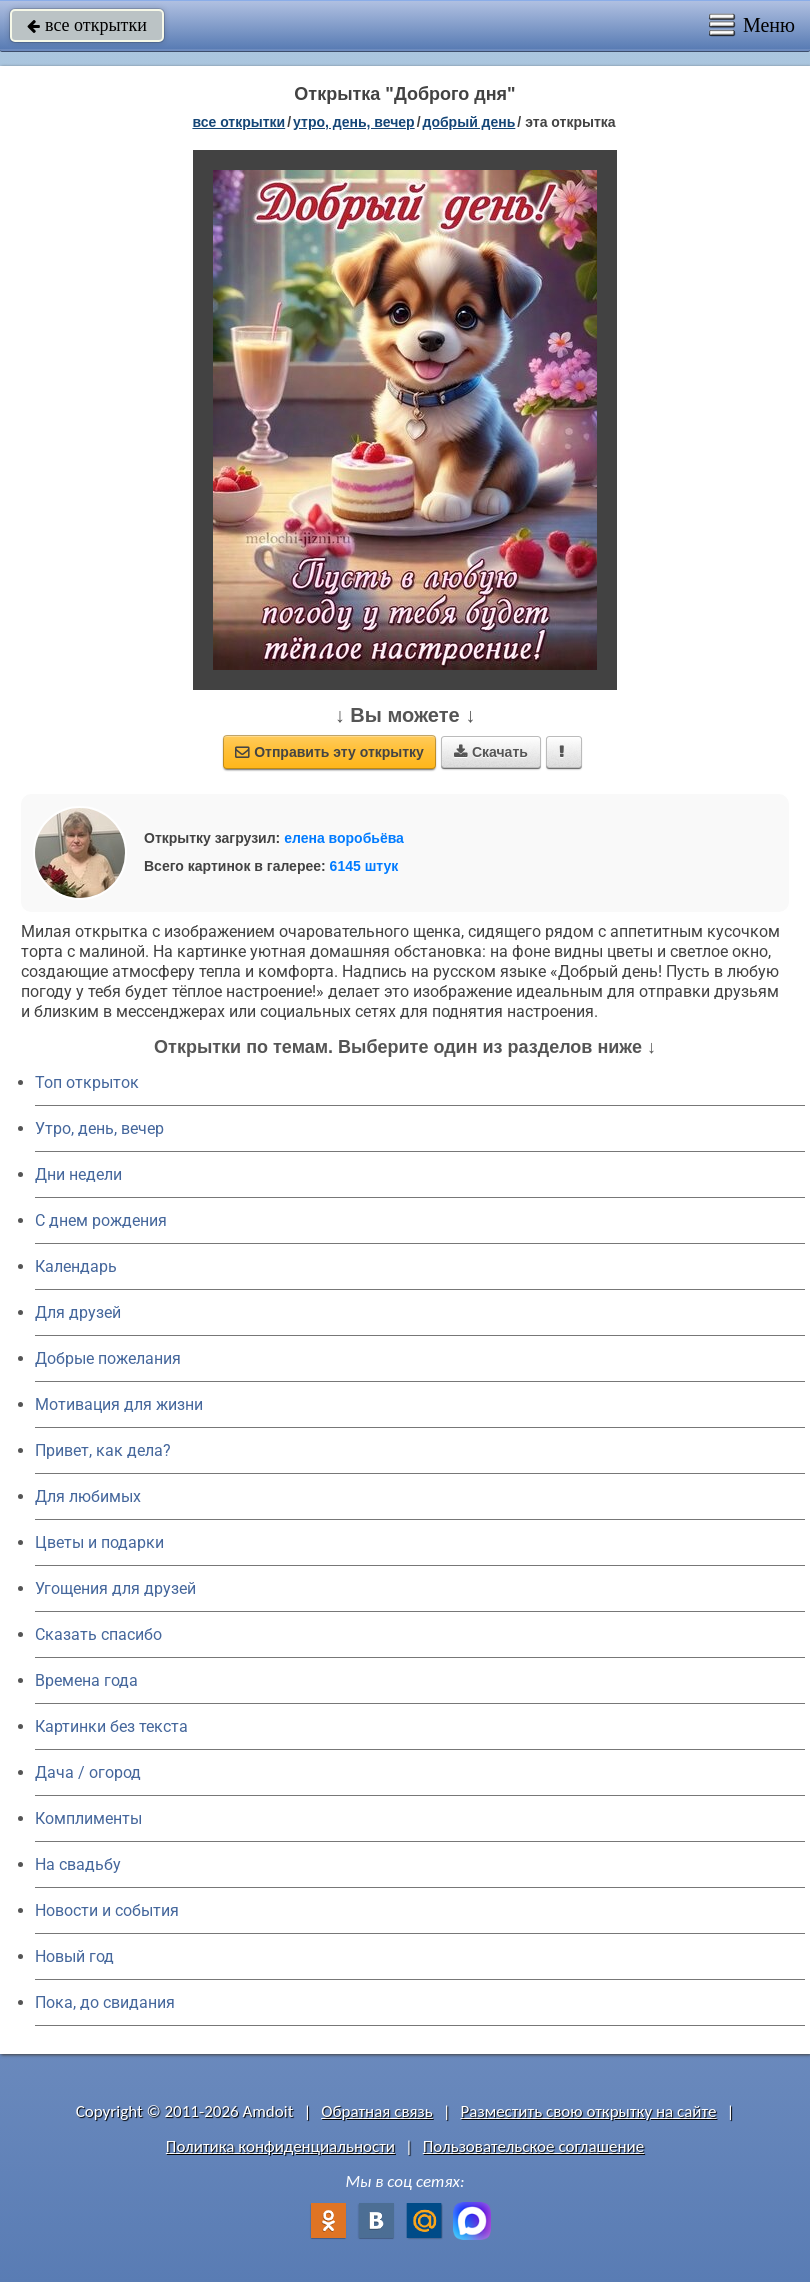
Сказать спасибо (98, 1634)
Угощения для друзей (115, 1588)
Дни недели (78, 1174)
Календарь (76, 1266)
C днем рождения (101, 1220)
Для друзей (78, 1312)
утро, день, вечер (354, 122)
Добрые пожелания (108, 1358)
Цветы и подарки (99, 1542)
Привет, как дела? (103, 1450)
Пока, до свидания (105, 2002)
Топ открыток (87, 1082)
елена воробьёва (344, 838)
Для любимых (88, 1496)
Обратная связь (377, 2111)
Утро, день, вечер (99, 1128)
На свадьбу (78, 1864)
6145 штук (364, 866)
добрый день (469, 122)
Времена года (86, 1680)
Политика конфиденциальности (280, 2146)
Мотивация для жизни (119, 1404)
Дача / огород (88, 1772)
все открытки (87, 25)
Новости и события (107, 1910)
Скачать (491, 752)
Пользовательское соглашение (533, 2146)
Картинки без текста (111, 1726)
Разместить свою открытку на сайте (589, 2111)
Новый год (74, 1956)
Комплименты (88, 1818)
